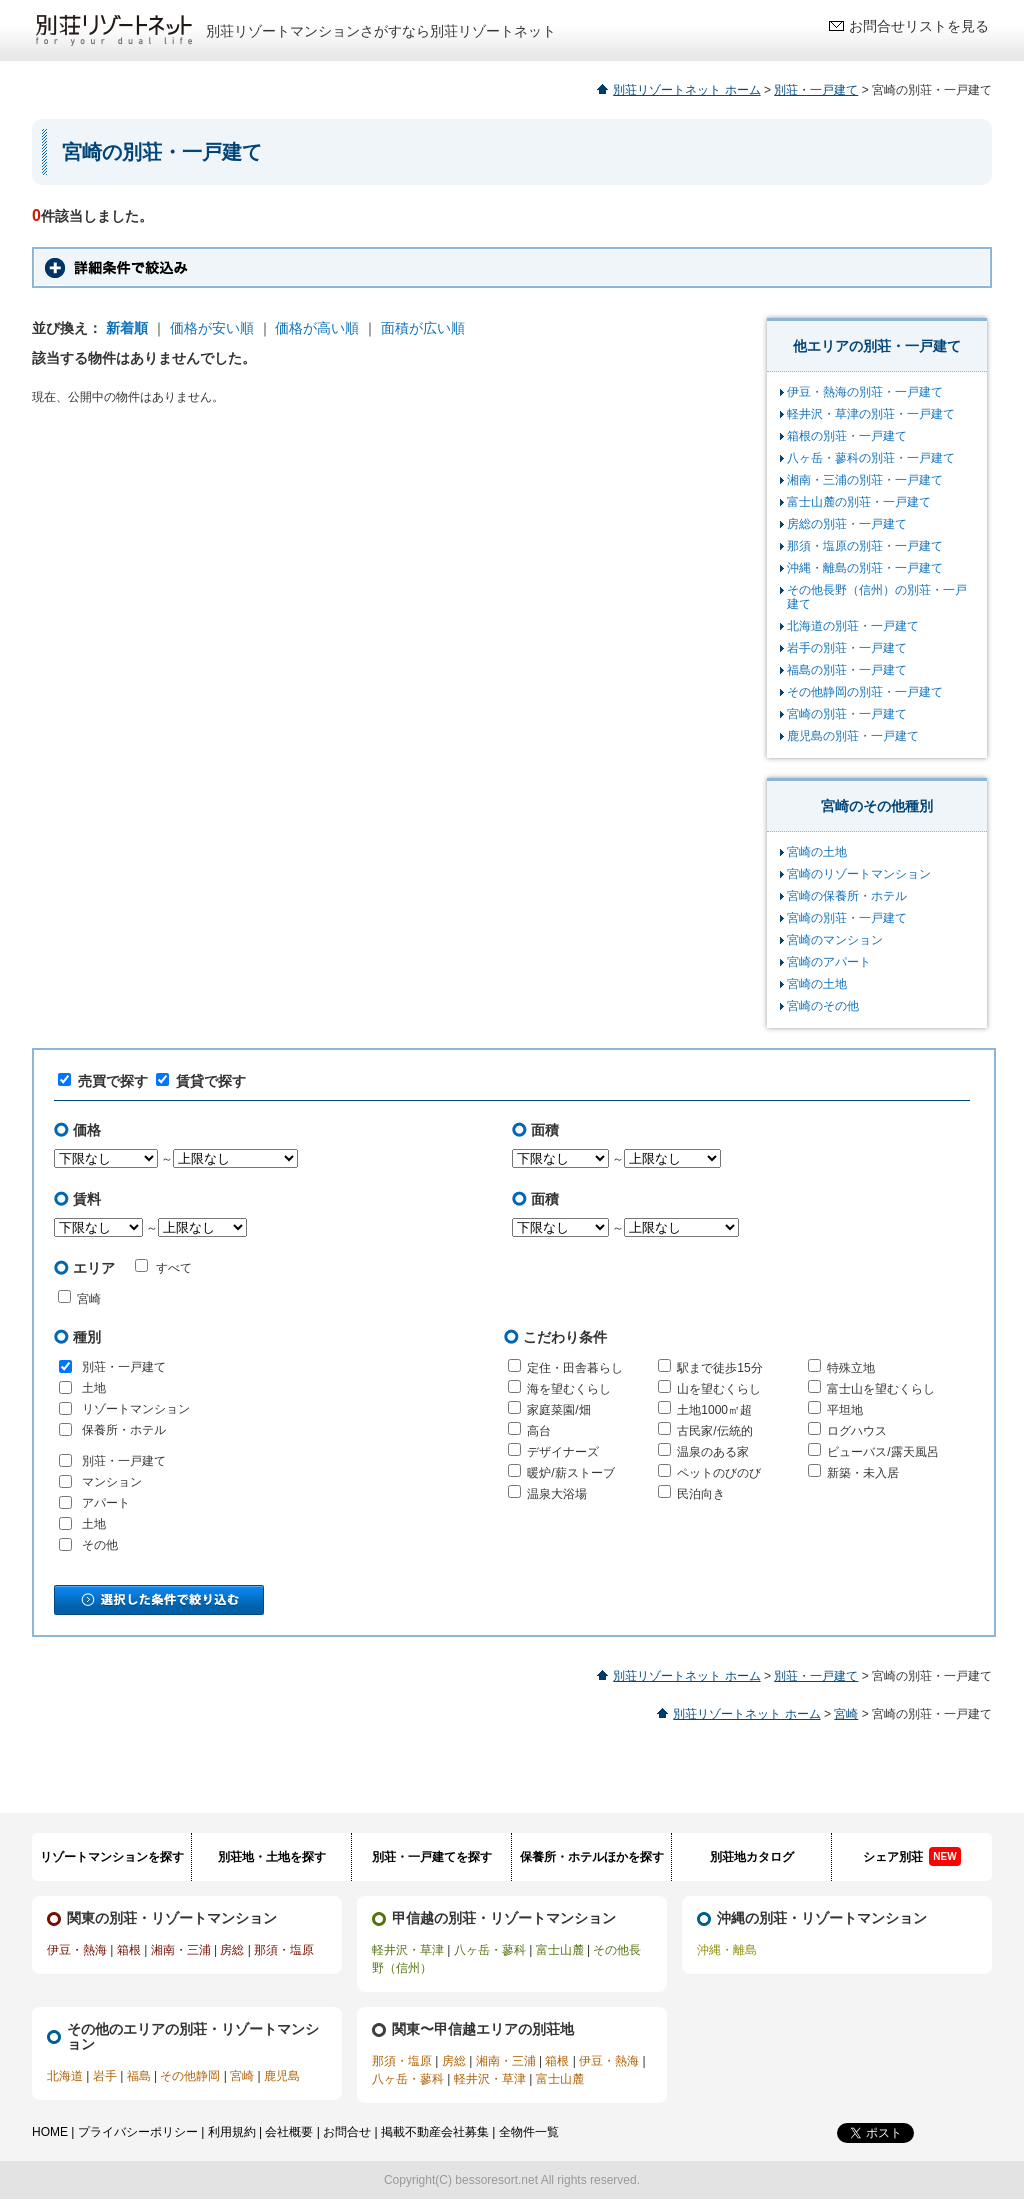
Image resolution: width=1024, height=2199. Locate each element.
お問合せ (347, 2132)
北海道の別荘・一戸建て (853, 626)
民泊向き (701, 1494)
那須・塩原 (284, 1950)
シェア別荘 (911, 1856)
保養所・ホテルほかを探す (592, 1857)
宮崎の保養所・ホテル (847, 896)
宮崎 (89, 1299)
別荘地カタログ (752, 1857)
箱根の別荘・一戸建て (847, 436)
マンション (112, 1482)
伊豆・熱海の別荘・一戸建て (865, 392)
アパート (106, 1503)
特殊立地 (851, 1368)
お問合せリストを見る (919, 26)
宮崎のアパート (829, 962)
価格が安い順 (212, 328)
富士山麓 (560, 1950)
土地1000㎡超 (714, 1410)
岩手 (105, 2076)
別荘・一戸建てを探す (432, 1857)
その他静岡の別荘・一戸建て (865, 692)
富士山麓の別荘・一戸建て (859, 502)
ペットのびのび (719, 1473)
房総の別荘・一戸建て (847, 524)
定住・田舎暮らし (575, 1368)
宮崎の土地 (817, 852)
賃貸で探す (201, 1081)
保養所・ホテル (124, 1430)
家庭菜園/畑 (558, 1410)
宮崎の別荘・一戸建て (847, 714)
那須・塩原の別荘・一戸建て (865, 546)
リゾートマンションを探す (112, 1857)
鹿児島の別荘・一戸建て (853, 736)
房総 (232, 1950)
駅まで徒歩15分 (719, 1368)
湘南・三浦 (181, 1950)
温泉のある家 (713, 1452)
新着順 (127, 328)
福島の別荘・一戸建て (847, 670)
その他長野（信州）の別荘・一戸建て (877, 597)
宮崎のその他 (823, 1006)
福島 (139, 2076)
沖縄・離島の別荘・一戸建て (865, 568)
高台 (539, 1431)
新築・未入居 (863, 1473)
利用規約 (232, 2132)
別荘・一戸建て (816, 90)
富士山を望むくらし (881, 1389)
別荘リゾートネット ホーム (686, 90)
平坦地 (845, 1410)
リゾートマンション (136, 1409)
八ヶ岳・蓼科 (490, 1950)
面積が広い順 (423, 328)
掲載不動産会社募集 (435, 2132)
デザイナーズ (563, 1452)
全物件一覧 (529, 2132)
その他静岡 (190, 2076)
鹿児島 (282, 2076)
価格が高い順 (317, 328)
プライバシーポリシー (138, 2132)
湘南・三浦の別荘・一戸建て (865, 480)
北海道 (65, 2076)
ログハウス (857, 1431)
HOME (50, 2132)
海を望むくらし (569, 1389)
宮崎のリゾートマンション (859, 874)
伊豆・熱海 (77, 1950)
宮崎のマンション (835, 940)
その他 (100, 1545)
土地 (94, 1388)
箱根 (129, 1950)
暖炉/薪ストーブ (570, 1473)
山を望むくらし (719, 1389)
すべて (163, 1267)
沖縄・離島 (727, 1950)
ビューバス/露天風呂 (882, 1452)
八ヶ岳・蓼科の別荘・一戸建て (871, 458)
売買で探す (103, 1081)
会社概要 (289, 2132)
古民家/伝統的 (714, 1431)
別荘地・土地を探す (272, 1857)
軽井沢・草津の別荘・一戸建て (871, 414)
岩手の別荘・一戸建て (847, 648)
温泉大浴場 (557, 1494)
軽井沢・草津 (408, 1950)
